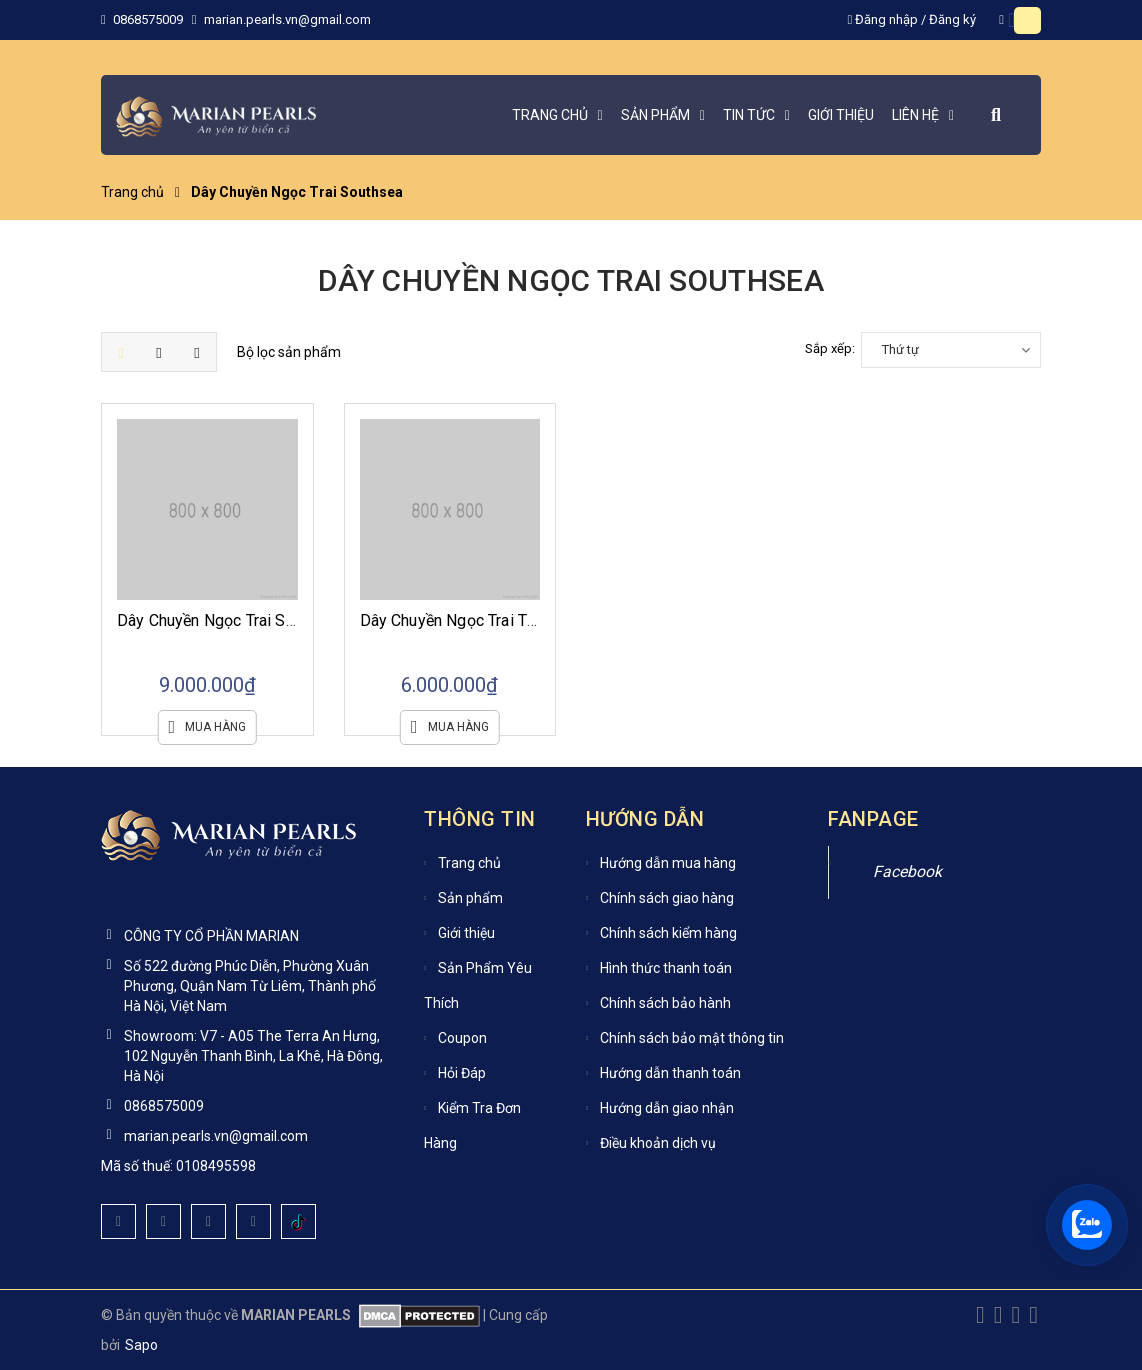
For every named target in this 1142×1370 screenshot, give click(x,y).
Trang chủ (469, 863)
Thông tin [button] (480, 819)
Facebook (907, 871)
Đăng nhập (886, 19)
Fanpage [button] (873, 819)
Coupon (462, 1038)
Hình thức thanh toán (666, 968)
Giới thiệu (466, 933)
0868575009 (149, 19)
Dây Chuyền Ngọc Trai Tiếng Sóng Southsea (514, 620)
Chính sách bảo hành (665, 1003)
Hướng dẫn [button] (645, 819)
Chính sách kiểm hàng (668, 933)
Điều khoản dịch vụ (658, 1143)
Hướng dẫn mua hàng (668, 863)
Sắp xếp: (830, 348)
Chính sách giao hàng (667, 898)
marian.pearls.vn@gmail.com (287, 19)
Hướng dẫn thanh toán (670, 1073)
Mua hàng (207, 727)
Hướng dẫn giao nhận (667, 1108)
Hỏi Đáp (462, 1073)
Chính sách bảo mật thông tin (692, 1038)
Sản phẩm (470, 898)
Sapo (141, 1345)
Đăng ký (952, 19)
